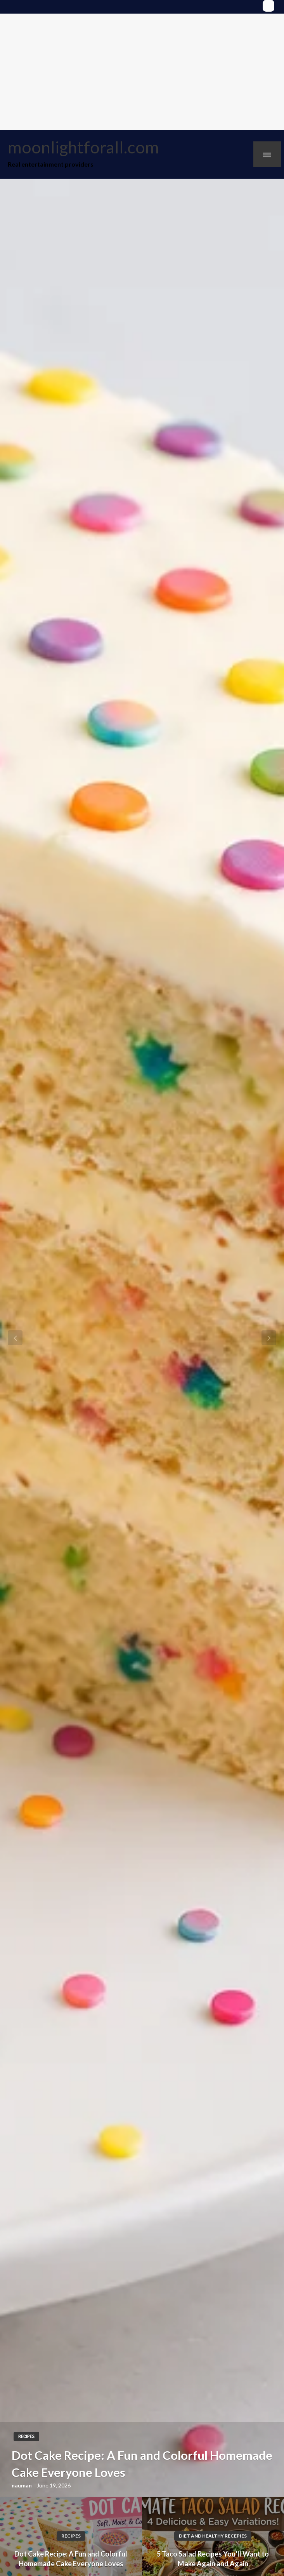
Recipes (26, 2436)
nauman (22, 2485)
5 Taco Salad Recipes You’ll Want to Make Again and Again (213, 2559)
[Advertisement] (142, 71)
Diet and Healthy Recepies (213, 2536)
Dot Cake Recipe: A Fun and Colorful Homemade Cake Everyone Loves (142, 2463)
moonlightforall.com (83, 147)
